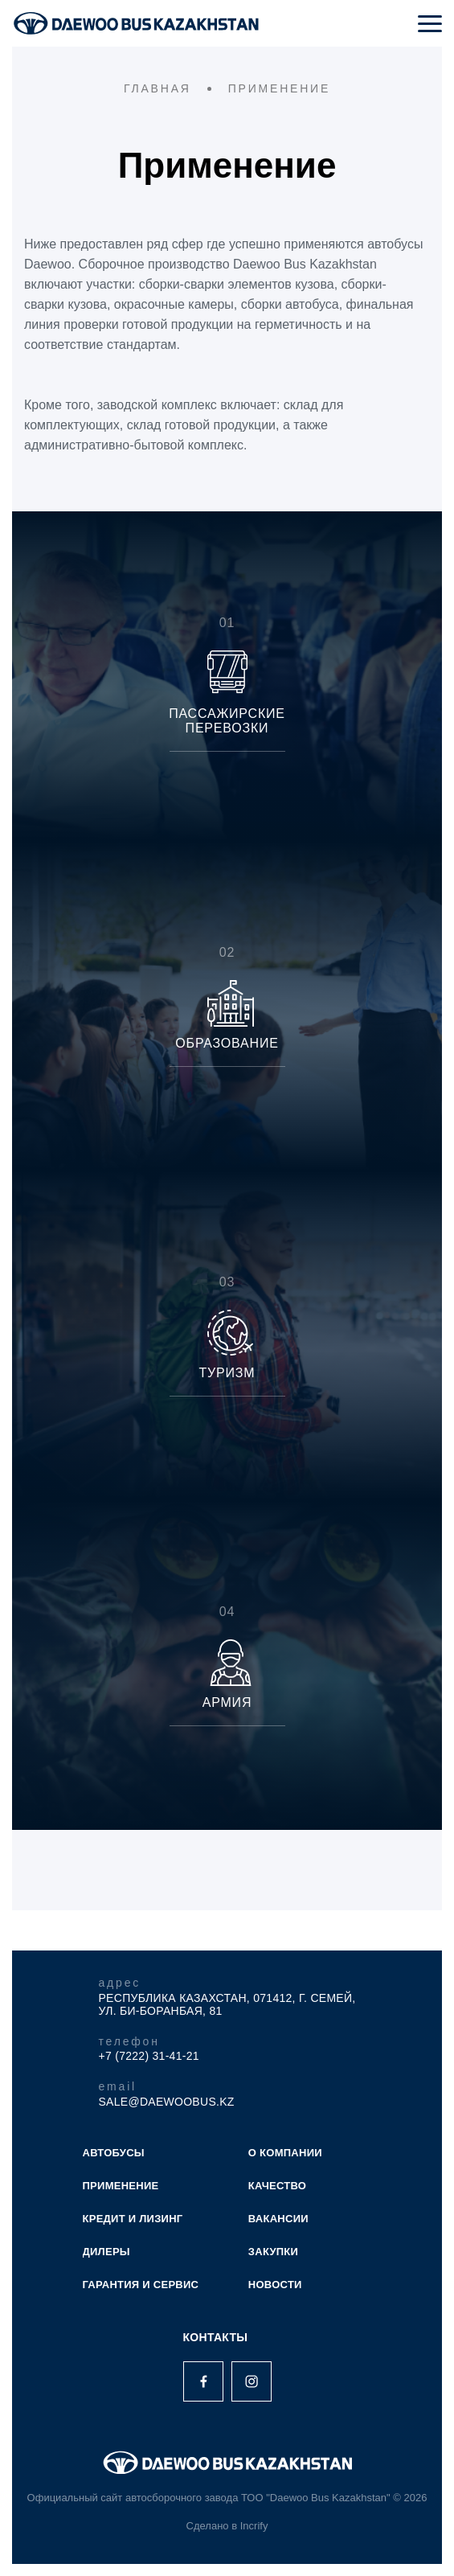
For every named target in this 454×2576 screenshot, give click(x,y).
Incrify (254, 2526)
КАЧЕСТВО (277, 2186)
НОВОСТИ (275, 2285)
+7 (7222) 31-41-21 (149, 2055)
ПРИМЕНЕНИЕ (121, 2186)
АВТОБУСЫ (114, 2153)
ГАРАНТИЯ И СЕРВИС (141, 2285)
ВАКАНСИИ (278, 2219)
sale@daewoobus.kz (167, 2101)
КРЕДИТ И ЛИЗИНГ (133, 2219)
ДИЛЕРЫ (106, 2252)
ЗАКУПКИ (273, 2252)
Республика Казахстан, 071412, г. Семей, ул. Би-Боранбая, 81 (227, 2004)
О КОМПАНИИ (285, 2153)
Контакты (215, 2337)
